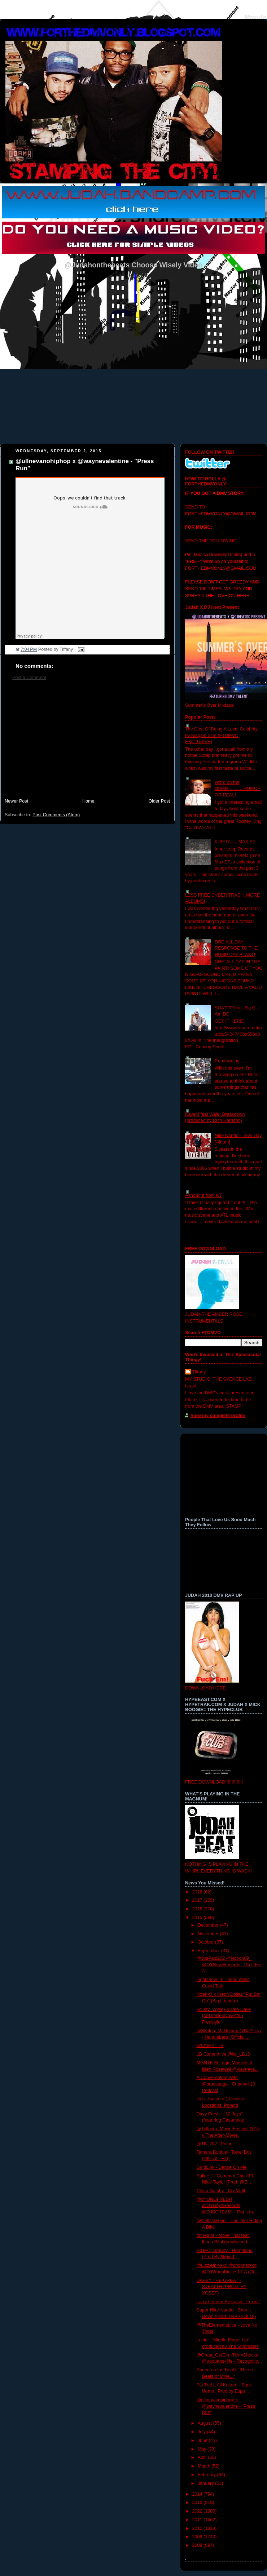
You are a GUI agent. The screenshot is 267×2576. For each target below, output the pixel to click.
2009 (198, 2536)
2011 (198, 2519)
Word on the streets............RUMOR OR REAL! (238, 789)
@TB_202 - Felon (215, 2143)
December (209, 1925)
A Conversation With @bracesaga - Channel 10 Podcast (226, 2084)
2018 (198, 1892)
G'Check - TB (210, 2045)
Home (88, 801)
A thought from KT (203, 1195)
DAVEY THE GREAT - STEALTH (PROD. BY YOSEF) (222, 2287)
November (209, 1933)
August (205, 2423)
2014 (198, 2494)
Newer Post (16, 801)
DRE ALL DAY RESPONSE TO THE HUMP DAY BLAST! (236, 948)
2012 (198, 2511)
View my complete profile (218, 1415)
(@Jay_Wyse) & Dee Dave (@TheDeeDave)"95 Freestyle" (224, 2016)
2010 (198, 2528)
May (202, 2449)
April (203, 2457)
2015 (198, 1917)
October (206, 1942)
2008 (198, 2545)
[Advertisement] (87, 743)
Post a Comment (29, 677)
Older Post (159, 801)
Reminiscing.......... (233, 1060)
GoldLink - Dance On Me (222, 2167)
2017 (198, 1900)
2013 (198, 2502)
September (209, 1950)
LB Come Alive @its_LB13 (223, 2054)
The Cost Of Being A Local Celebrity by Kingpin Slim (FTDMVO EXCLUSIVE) (221, 735)
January (206, 2483)
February (207, 2474)
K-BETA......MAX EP (235, 841)
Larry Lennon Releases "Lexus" (228, 2301)
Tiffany (199, 1371)
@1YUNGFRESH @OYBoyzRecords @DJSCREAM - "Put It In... (227, 2206)
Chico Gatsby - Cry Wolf (221, 2190)
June (203, 2440)
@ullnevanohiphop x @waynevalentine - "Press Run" (226, 2406)
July (202, 2431)
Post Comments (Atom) (56, 814)
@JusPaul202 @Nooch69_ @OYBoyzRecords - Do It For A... (229, 1964)
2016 (198, 1908)
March (205, 2466)
